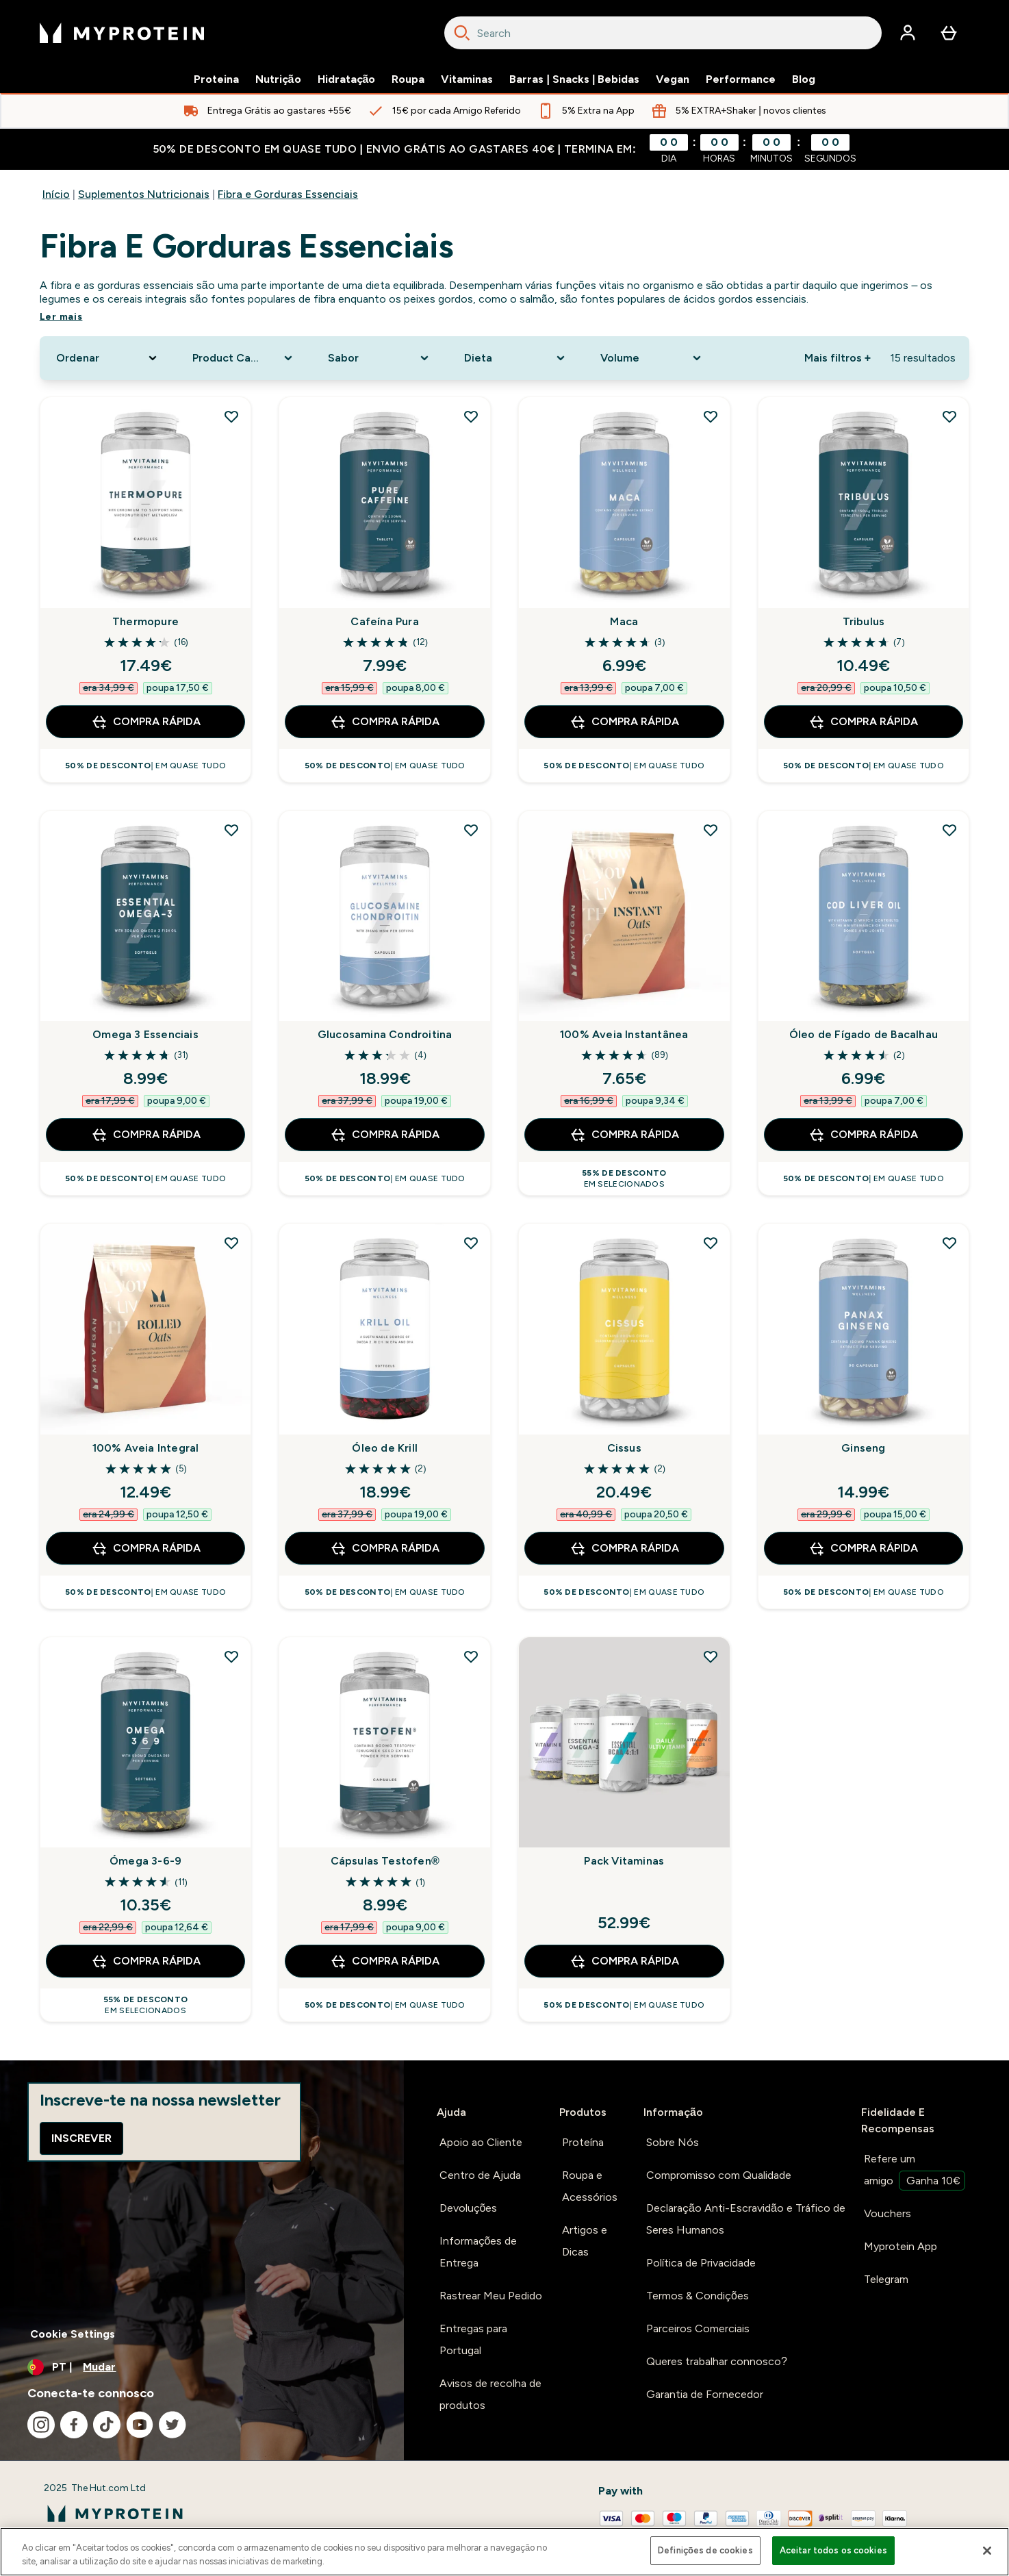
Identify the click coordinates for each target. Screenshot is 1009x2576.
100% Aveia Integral (145, 1447)
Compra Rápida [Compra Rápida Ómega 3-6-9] (146, 1961)
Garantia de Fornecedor (704, 2394)
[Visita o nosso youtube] (139, 2424)
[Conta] (907, 32)
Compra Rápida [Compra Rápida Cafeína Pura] (384, 722)
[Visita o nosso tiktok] (106, 2424)
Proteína (583, 2142)
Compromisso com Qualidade (718, 2175)
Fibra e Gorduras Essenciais (288, 194)
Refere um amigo (914, 2171)
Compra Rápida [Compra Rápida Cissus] (624, 1548)
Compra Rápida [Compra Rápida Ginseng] (863, 1548)
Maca (624, 621)
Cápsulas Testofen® (385, 1860)
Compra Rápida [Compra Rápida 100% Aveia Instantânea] (624, 1134)
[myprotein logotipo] (122, 33)
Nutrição (278, 79)
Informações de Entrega (478, 2251)
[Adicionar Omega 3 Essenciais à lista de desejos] (231, 830)
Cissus (624, 1447)
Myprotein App (900, 2246)
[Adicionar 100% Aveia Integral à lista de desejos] (231, 1243)
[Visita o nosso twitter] (172, 2424)
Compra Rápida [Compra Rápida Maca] (624, 722)
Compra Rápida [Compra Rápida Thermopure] (146, 722)
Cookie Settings (72, 2333)
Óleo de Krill (385, 1447)
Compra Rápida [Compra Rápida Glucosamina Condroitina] (384, 1134)
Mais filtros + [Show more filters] (837, 357)
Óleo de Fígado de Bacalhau (863, 1034)
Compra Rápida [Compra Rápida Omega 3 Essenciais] (146, 1134)
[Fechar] (987, 2551)
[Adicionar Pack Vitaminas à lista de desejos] (710, 1656)
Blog (803, 79)
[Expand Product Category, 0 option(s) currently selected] (244, 358)
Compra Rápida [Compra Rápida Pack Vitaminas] (624, 1961)
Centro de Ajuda (480, 2175)
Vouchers (887, 2213)
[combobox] (663, 32)
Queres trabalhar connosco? (716, 2361)
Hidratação (347, 79)
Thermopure (145, 621)
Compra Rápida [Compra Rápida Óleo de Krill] (384, 1548)
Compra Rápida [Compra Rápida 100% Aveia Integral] (146, 1548)
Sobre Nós (672, 2142)
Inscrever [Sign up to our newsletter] (81, 2138)
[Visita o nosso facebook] (74, 2424)
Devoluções (468, 2207)
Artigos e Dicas (584, 2240)
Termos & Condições (697, 2295)
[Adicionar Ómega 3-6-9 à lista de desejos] (231, 1656)
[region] (504, 2551)
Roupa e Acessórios (589, 2186)
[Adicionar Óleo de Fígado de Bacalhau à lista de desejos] (949, 830)
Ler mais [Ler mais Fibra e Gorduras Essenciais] (61, 317)
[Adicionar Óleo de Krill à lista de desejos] (471, 1243)
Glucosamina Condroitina (385, 1034)
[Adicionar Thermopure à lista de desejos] (231, 416)
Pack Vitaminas (624, 1860)
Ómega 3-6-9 (145, 1860)
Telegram (886, 2279)
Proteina (216, 79)
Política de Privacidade (701, 2262)
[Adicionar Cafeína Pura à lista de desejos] (471, 416)
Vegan (672, 79)
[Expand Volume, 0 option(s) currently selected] (652, 358)
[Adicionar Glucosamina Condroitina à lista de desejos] (471, 830)
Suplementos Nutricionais (143, 194)
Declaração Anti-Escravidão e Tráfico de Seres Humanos (745, 2218)
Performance (741, 79)
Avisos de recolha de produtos (490, 2394)
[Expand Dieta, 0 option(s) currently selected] (515, 358)
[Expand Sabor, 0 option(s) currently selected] (379, 358)
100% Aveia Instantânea (624, 1034)
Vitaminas (467, 79)
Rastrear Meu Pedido (490, 2295)
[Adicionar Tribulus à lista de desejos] (949, 416)
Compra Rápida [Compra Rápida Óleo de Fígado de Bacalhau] (863, 1134)
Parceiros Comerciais (698, 2328)
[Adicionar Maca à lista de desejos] (710, 416)
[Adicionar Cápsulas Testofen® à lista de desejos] (471, 1656)
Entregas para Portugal (473, 2339)
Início (56, 194)
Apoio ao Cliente (480, 2142)
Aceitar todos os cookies (833, 2550)
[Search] (462, 32)
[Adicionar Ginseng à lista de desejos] (949, 1243)
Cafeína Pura (384, 621)
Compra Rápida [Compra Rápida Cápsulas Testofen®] (384, 1961)
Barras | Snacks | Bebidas (574, 79)
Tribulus (864, 621)
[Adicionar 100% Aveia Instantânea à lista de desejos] (710, 830)
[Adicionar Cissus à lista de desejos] (710, 1243)
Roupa (408, 79)
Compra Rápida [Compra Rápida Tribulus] (863, 722)
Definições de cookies (705, 2550)
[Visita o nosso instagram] (41, 2424)
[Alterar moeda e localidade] (201, 2367)
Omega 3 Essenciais (145, 1034)
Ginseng (863, 1447)
